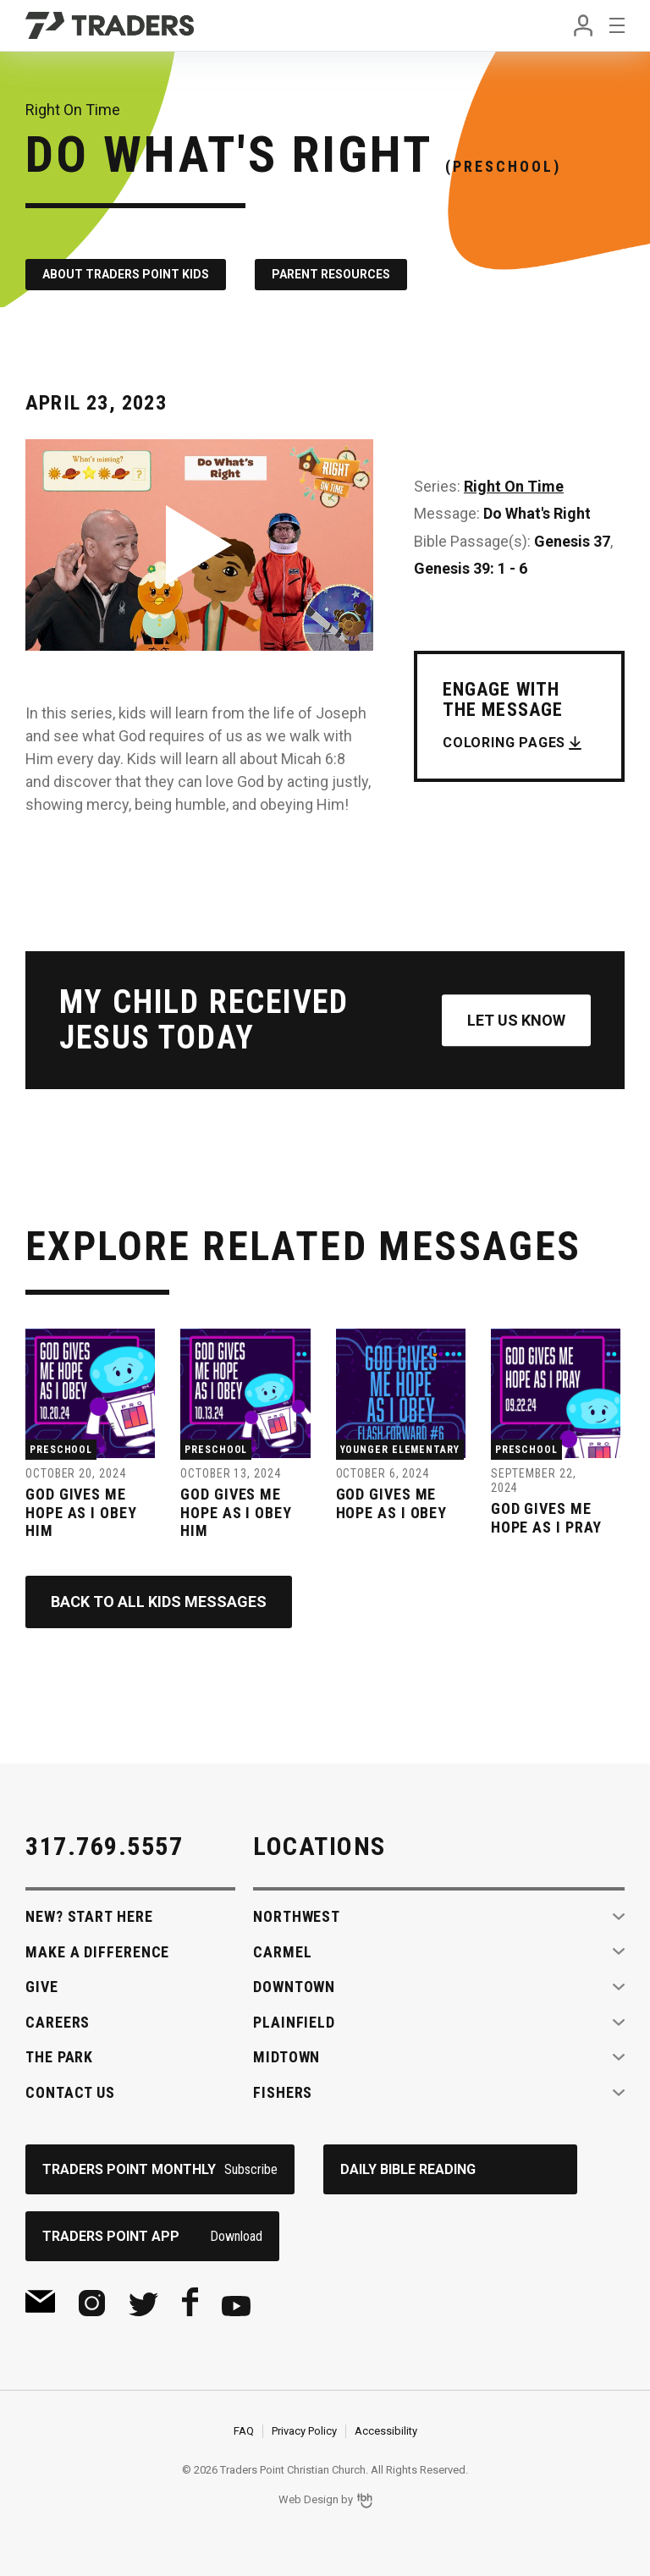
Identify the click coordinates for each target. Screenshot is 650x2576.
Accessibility (386, 2431)
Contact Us (70, 2092)
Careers (57, 2022)
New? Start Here (89, 1916)
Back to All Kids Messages (159, 1601)
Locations (319, 1846)
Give (41, 1986)
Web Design (308, 2500)
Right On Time (514, 486)
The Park (59, 2057)
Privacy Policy (304, 2431)
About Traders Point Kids (125, 274)
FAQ (244, 2431)
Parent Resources (331, 274)
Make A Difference (97, 1952)
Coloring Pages (504, 743)
